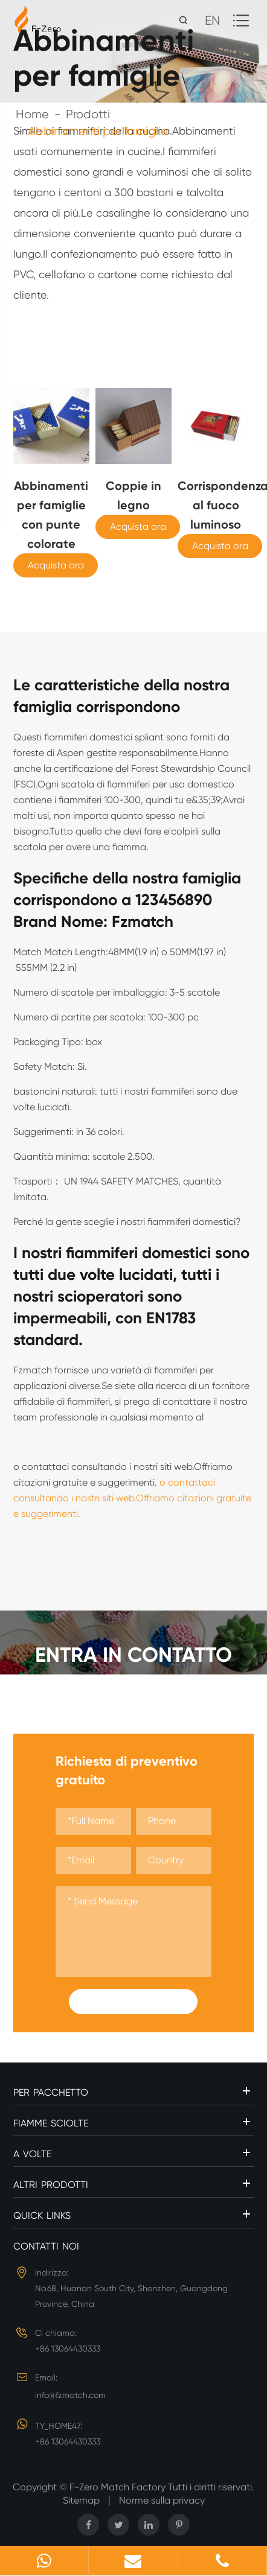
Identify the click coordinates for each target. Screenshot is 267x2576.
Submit (133, 2001)
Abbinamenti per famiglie (98, 131)
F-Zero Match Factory (118, 2487)
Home (32, 114)
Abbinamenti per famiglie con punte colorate (51, 515)
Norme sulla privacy (162, 2500)
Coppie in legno (133, 495)
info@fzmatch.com (70, 2395)
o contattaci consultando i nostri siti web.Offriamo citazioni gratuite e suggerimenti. (132, 1498)
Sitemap (81, 2500)
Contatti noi (46, 2246)
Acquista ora (56, 565)
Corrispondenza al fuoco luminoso (216, 505)
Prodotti (88, 114)
